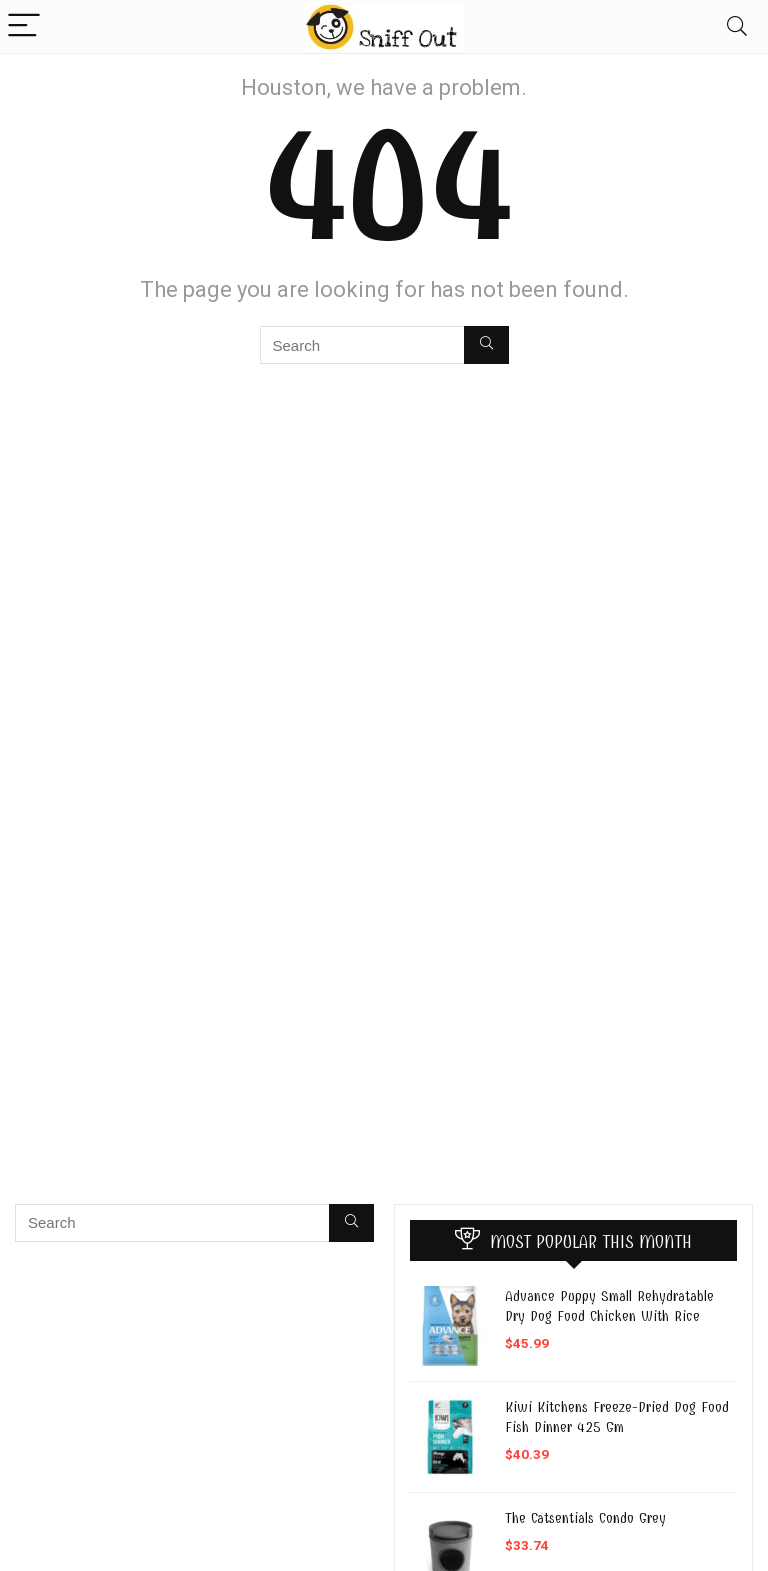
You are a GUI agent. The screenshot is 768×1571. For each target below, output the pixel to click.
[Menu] (24, 26)
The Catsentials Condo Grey (585, 1518)
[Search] (737, 26)
